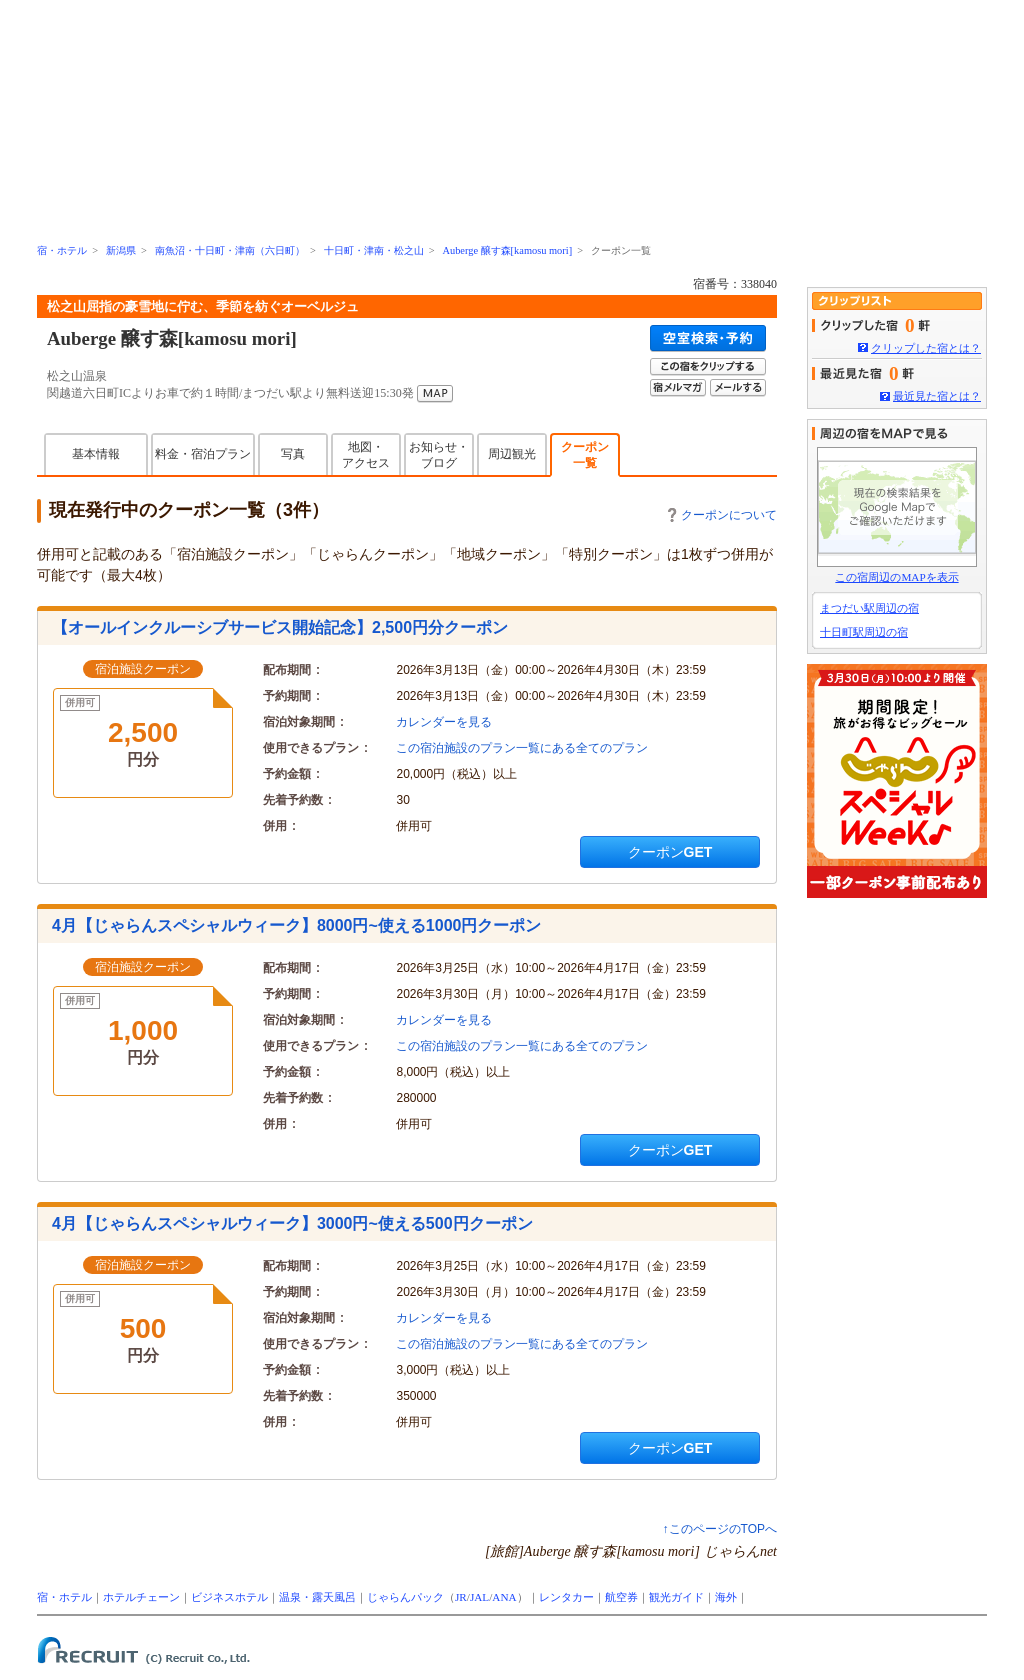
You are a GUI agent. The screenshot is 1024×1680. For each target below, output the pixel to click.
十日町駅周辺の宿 (864, 632)
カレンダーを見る (444, 722)
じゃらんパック (405, 1597)
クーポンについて (722, 515)
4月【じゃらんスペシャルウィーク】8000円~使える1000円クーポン (296, 925)
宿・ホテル (62, 250)
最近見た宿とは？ (937, 396)
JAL (479, 1597)
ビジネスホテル (229, 1597)
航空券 (621, 1597)
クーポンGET (670, 852)
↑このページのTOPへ (720, 1529)
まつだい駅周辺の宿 (869, 608)
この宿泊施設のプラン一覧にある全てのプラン (522, 748)
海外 (726, 1597)
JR (461, 1597)
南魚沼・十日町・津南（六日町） (230, 250)
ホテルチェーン (141, 1597)
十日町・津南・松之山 (374, 250)
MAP (435, 394)
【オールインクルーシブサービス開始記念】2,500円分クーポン (280, 627)
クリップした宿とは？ (926, 348)
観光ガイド (676, 1597)
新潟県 (121, 250)
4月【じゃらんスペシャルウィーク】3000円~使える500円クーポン (292, 1223)
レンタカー (566, 1597)
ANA (504, 1597)
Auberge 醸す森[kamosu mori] (507, 250)
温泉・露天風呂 (317, 1597)
